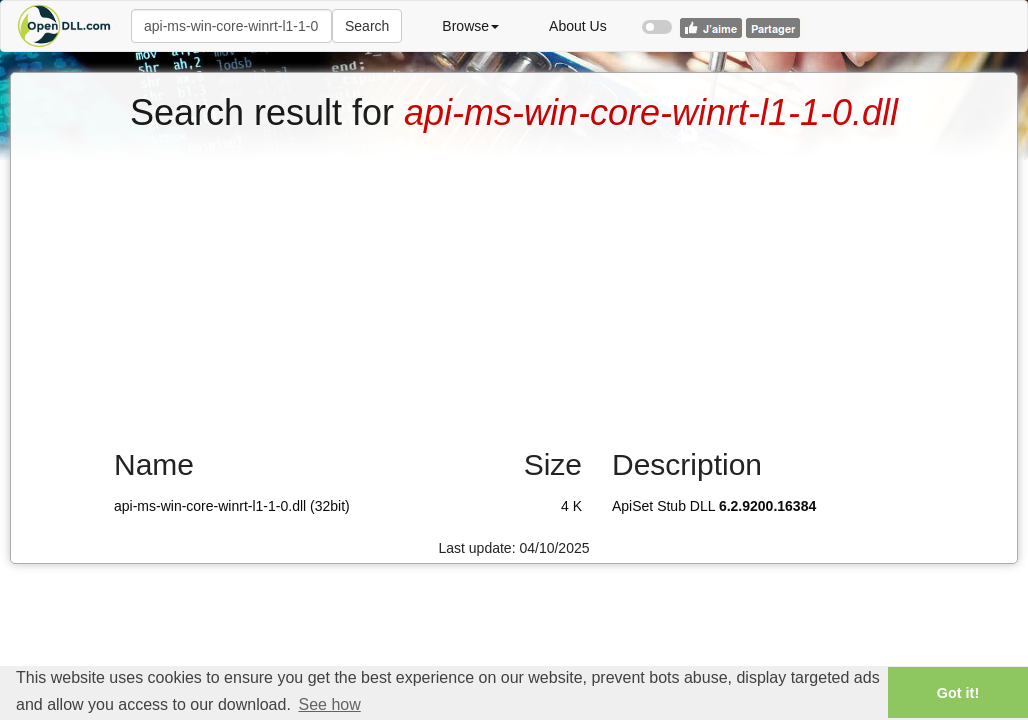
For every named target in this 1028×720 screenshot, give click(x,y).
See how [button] (329, 704)
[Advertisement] (514, 283)
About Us (578, 26)
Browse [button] (470, 26)
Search (367, 26)
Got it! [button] (958, 693)
